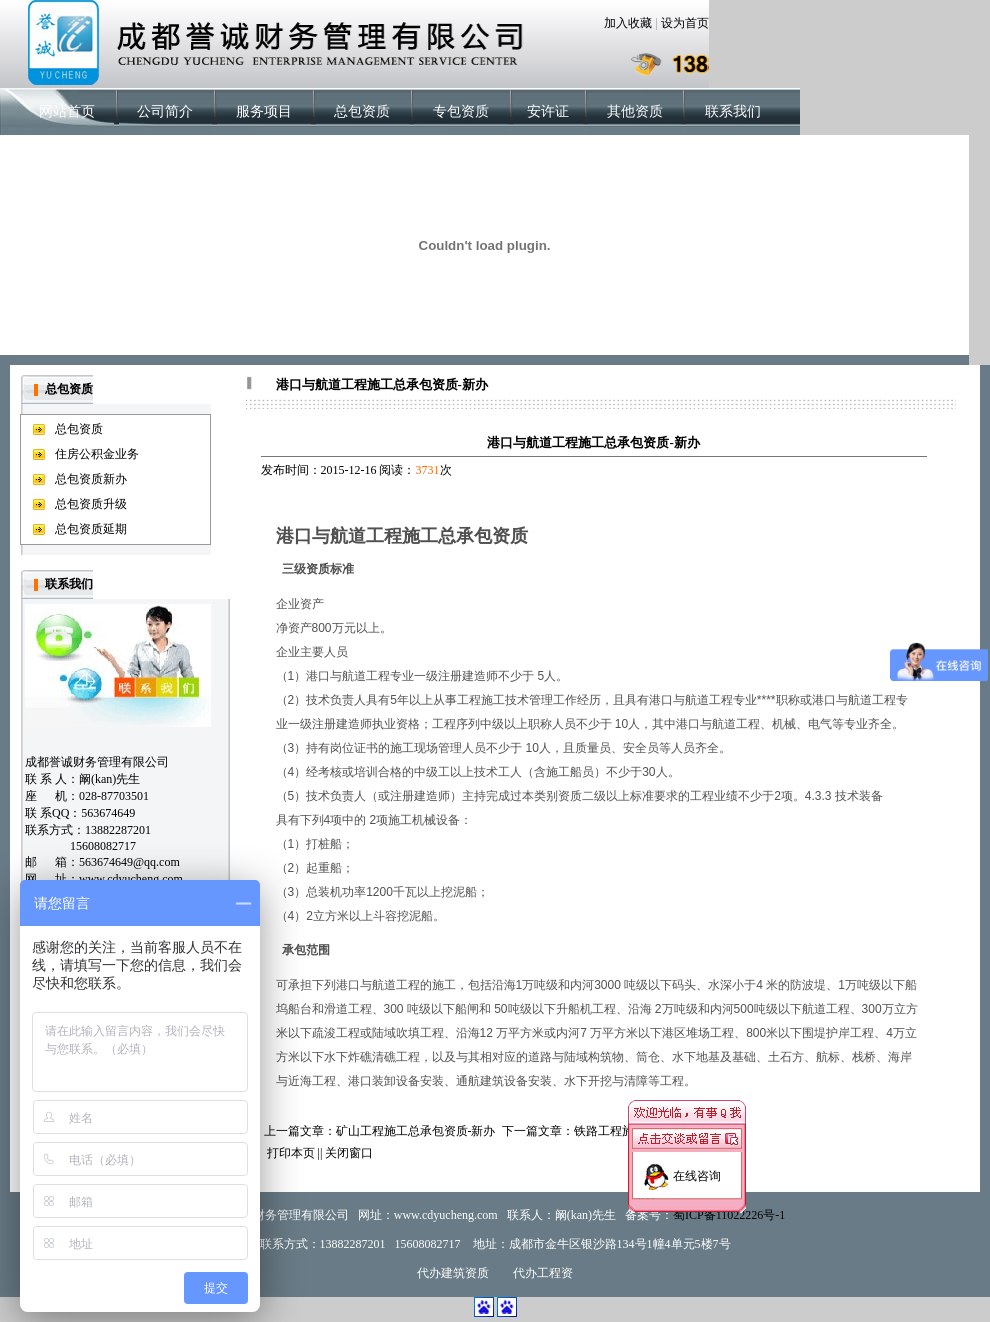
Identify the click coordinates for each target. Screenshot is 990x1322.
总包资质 (362, 111)
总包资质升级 (91, 504)
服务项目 (264, 111)
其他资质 (635, 111)
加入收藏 (628, 23)
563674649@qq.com (129, 862)
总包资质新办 (91, 479)
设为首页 (685, 23)
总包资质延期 (91, 529)
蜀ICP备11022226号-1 (729, 1215)
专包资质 (461, 111)
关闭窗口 (349, 1153)
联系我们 (733, 111)
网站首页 (67, 111)
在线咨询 (697, 1171)
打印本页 (291, 1153)
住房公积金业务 (97, 454)
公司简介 (165, 111)
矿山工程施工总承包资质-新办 (416, 1131)
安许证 (548, 111)
